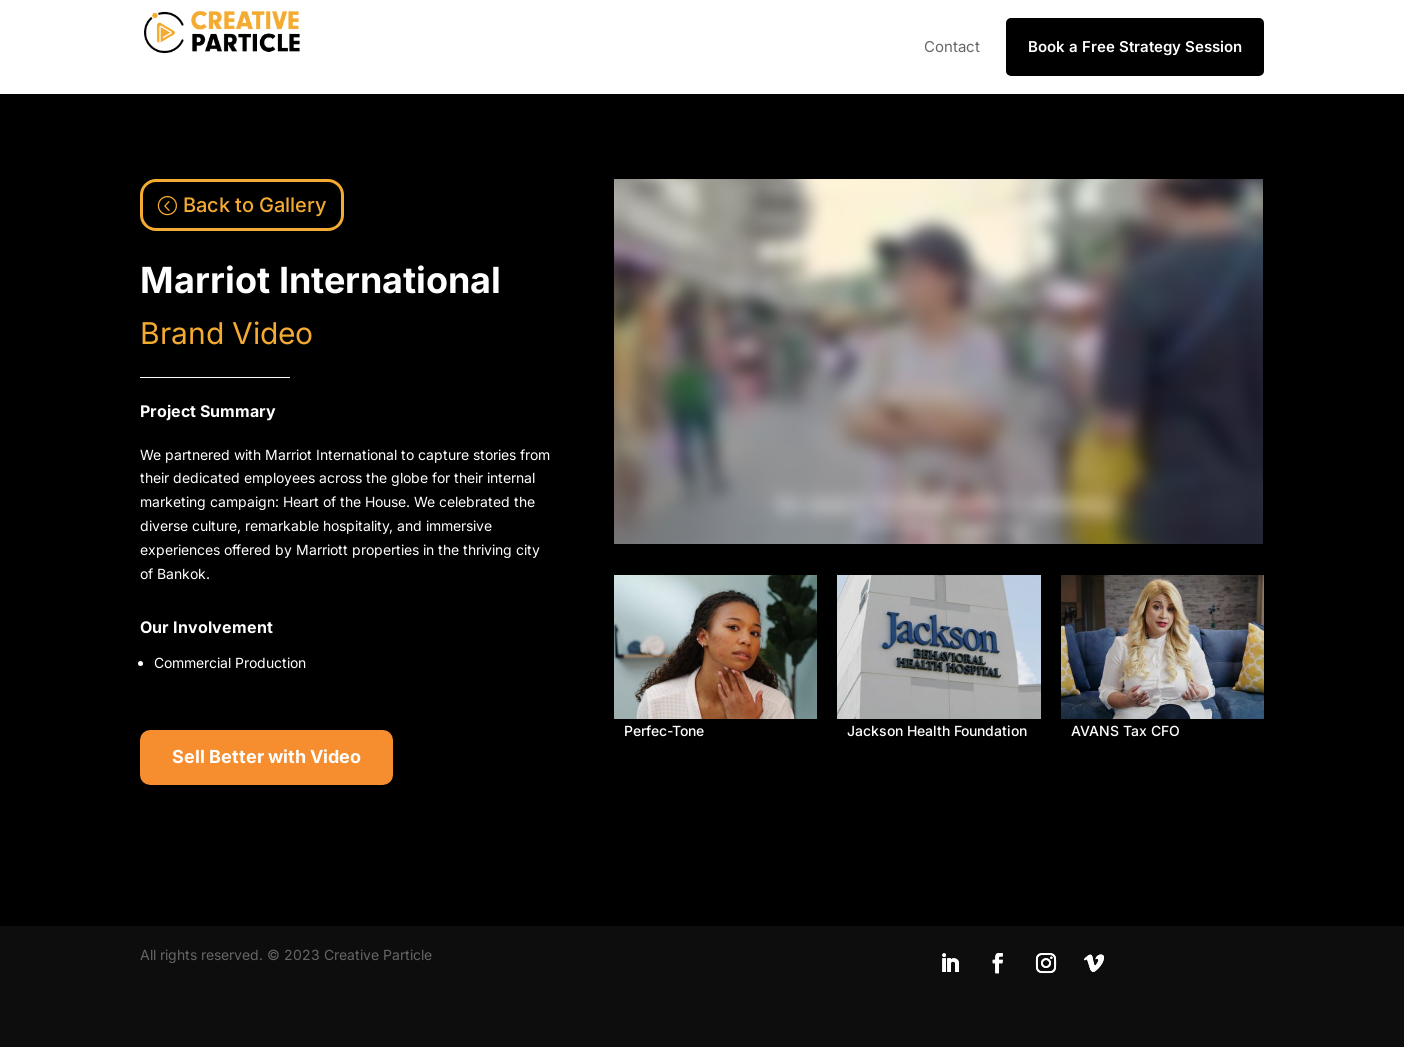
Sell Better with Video (266, 756)
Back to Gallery (255, 205)
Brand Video (226, 333)
